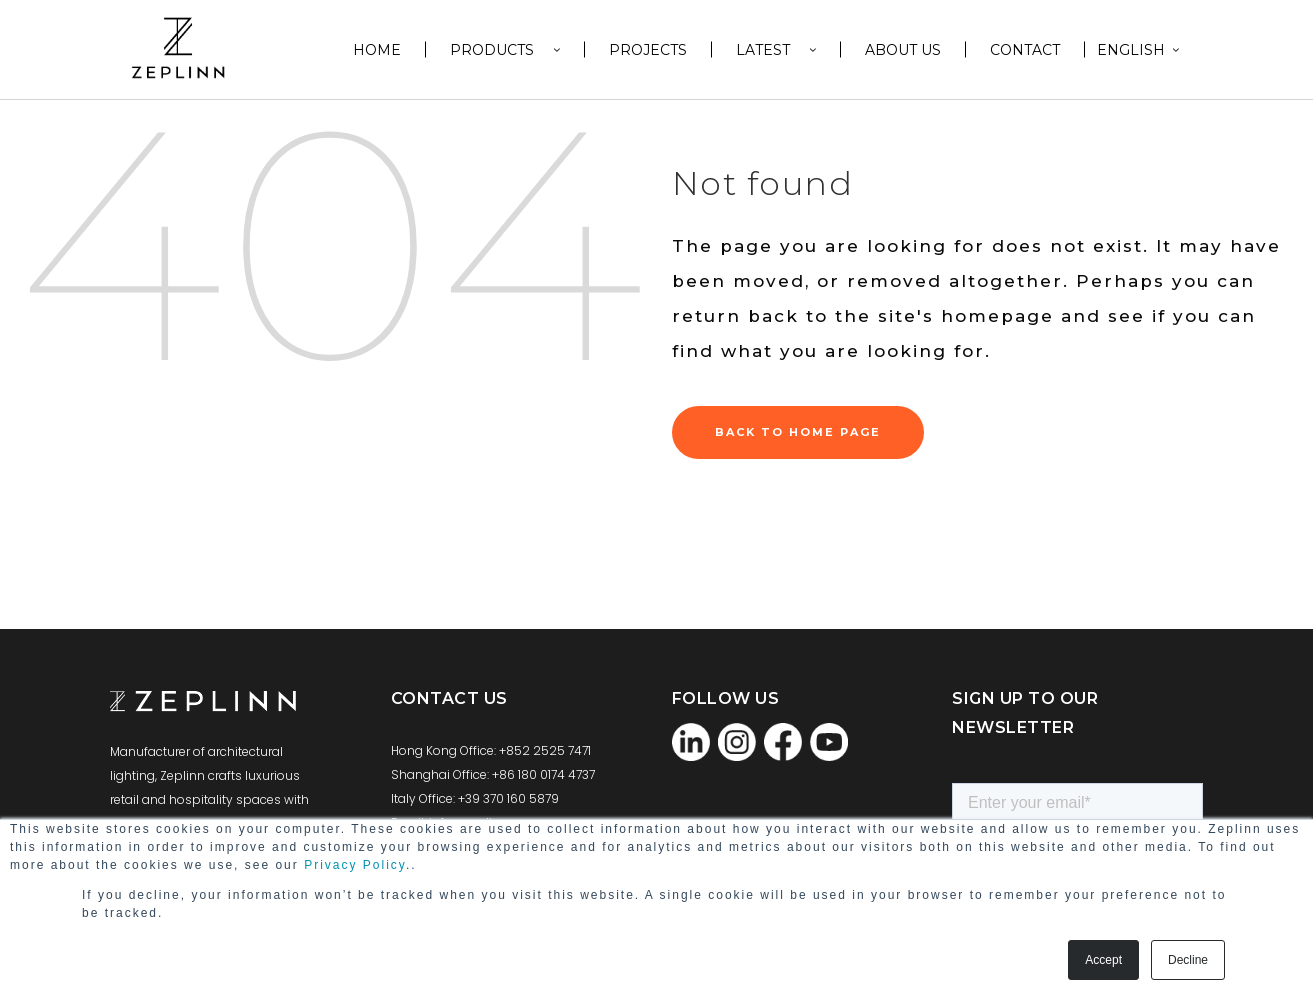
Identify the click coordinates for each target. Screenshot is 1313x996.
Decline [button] (1188, 960)
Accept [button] (1103, 960)
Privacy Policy (355, 865)
